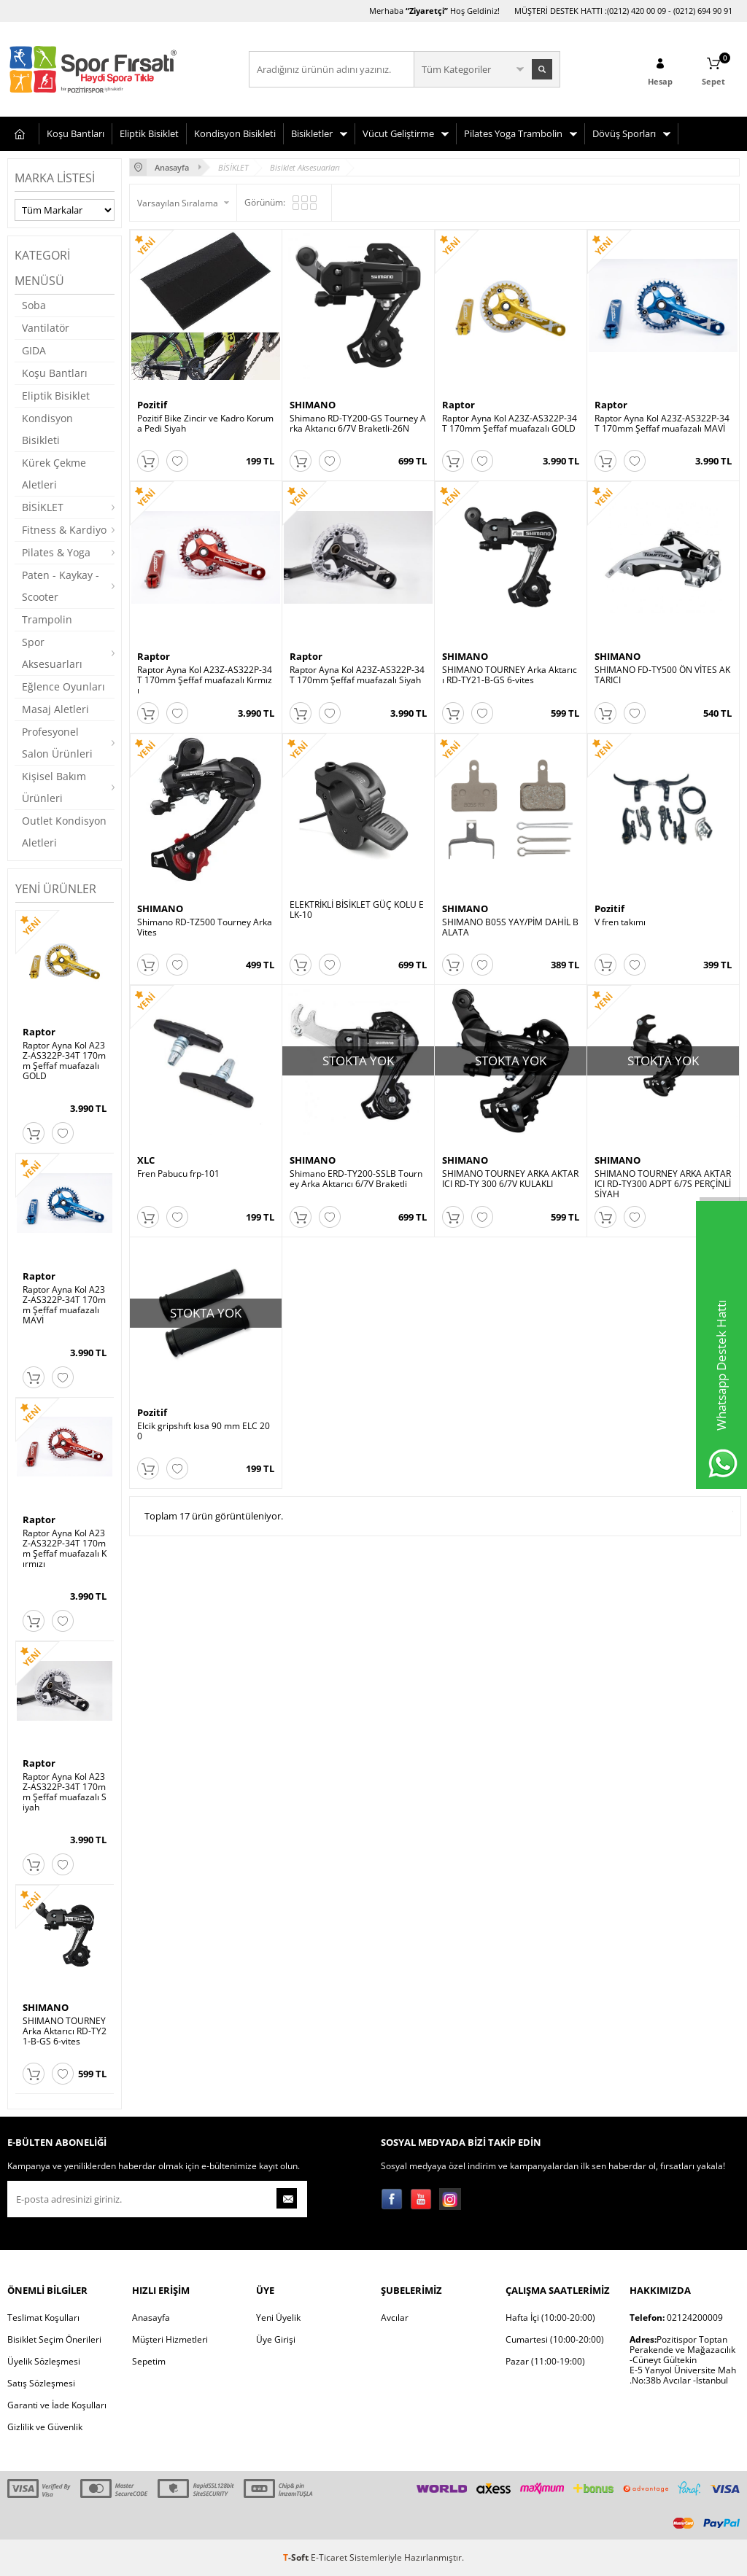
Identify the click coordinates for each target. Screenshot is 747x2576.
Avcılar (395, 2317)
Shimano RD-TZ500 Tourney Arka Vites (204, 947)
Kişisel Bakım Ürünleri (54, 787)
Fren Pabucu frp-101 (178, 1204)
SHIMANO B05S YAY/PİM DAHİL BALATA (510, 947)
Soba (34, 305)
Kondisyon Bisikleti (235, 133)
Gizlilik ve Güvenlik (44, 2427)
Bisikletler (312, 133)
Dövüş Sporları (624, 133)
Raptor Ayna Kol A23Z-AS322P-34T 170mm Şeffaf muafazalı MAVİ (64, 1305)
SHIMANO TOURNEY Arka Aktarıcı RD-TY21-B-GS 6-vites (65, 2031)
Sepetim (149, 2361)
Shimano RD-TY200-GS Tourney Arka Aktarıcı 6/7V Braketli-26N (358, 423)
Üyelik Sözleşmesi (43, 2361)
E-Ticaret (329, 2557)
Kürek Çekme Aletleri (54, 473)
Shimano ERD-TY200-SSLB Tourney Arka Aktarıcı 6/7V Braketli (356, 1209)
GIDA (34, 350)
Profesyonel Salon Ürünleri (57, 742)
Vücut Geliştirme (398, 133)
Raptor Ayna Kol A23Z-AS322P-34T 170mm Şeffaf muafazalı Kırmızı (65, 1548)
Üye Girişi (275, 2339)
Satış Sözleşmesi (41, 2383)
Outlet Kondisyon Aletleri (64, 831)
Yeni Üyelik (278, 2317)
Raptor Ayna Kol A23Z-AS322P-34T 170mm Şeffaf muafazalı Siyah (65, 1792)
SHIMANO (46, 2007)
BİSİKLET (42, 507)
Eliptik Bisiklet (149, 133)
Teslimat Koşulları (43, 2317)
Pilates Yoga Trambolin (513, 133)
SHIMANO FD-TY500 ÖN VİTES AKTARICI (662, 685)
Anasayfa (151, 2317)
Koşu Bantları (75, 133)
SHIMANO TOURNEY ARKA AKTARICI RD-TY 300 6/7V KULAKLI (510, 1209)
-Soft (297, 2557)
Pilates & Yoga (56, 552)
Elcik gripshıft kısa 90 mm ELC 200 (203, 1470)
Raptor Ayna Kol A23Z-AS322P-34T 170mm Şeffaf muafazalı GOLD (64, 1060)
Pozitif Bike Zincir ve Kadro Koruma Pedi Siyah (205, 423)
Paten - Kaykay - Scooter (60, 586)
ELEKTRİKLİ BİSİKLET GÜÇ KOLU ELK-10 (357, 929)
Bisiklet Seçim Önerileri (54, 2339)
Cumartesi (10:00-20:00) (555, 2339)
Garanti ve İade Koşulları (57, 2405)
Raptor (39, 1031)
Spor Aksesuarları (52, 653)
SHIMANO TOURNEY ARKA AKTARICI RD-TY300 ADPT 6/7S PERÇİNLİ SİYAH (663, 1214)
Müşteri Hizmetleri (170, 2339)
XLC (146, 1189)
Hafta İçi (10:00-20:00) (550, 2317)
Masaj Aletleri (55, 709)
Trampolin (47, 619)
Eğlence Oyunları (63, 686)
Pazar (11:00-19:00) (545, 2361)
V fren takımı (620, 942)
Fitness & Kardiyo (64, 530)
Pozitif (152, 404)
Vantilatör (45, 328)
